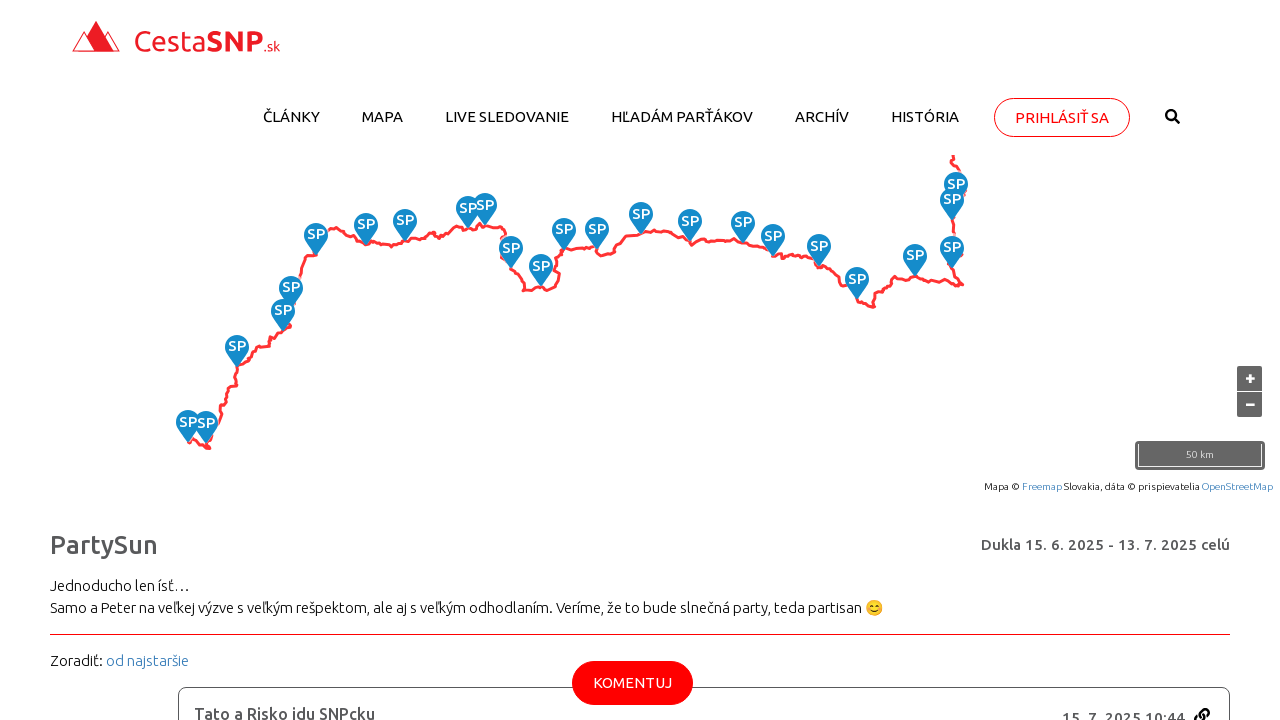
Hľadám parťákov (682, 116)
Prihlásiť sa (1062, 117)
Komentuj (632, 682)
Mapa (382, 116)
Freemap (1042, 486)
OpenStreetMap (1237, 486)
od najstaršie (147, 660)
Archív (822, 116)
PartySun (104, 545)
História (925, 116)
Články (291, 116)
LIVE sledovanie (507, 116)
